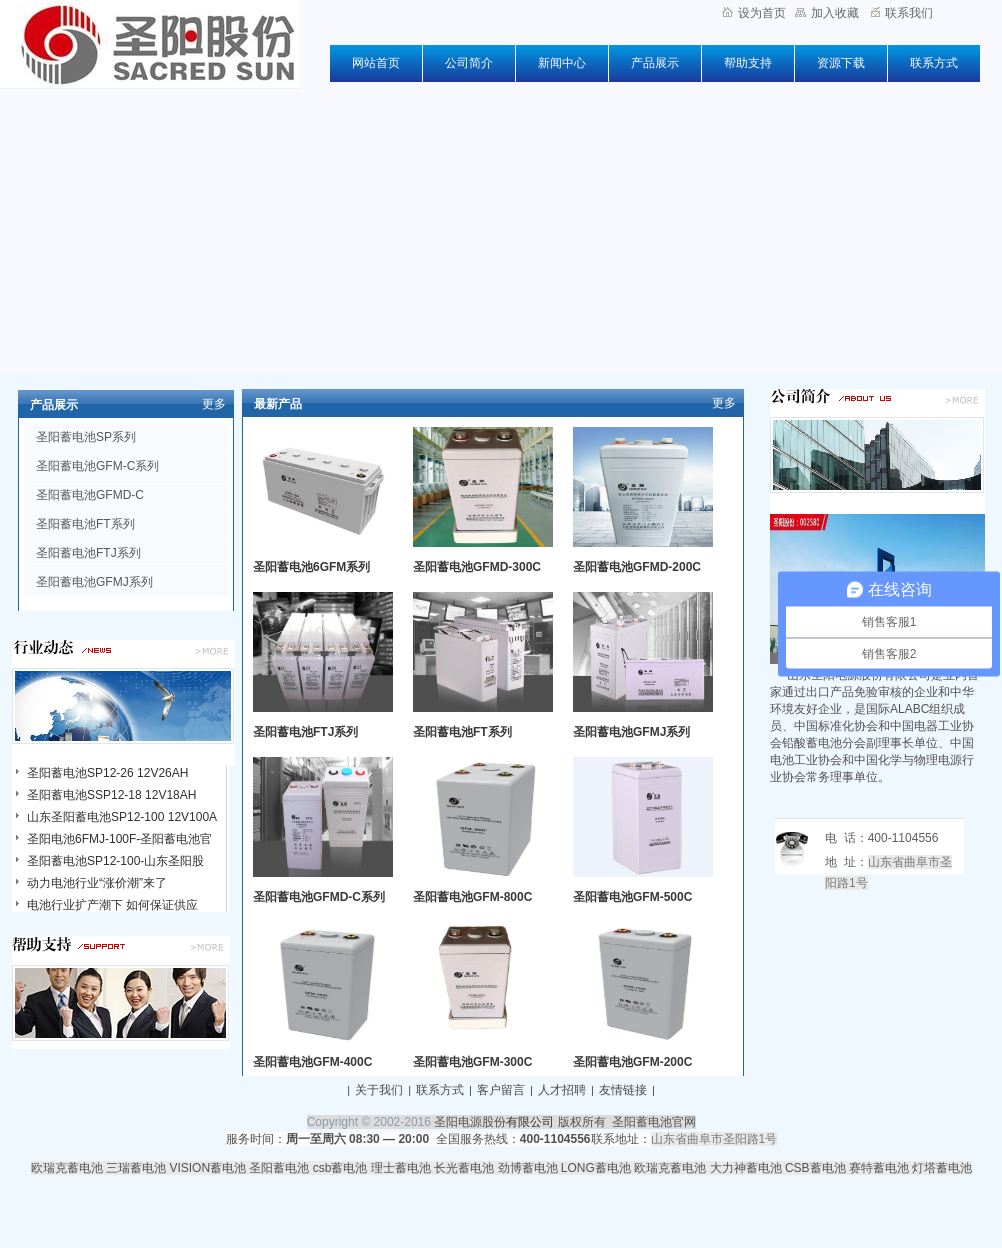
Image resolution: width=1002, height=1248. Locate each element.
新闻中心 (562, 63)
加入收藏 (827, 13)
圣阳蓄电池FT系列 (85, 524)
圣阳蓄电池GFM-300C (472, 1062)
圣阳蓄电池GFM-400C (312, 1062)
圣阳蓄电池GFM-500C (632, 897)
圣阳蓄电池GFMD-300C (477, 567)
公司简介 (469, 63)
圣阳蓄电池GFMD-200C (637, 567)
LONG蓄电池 (596, 1168)
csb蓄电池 (340, 1168)
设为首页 (754, 13)
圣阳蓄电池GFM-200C (632, 1062)
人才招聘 (562, 1090)
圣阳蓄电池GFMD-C (90, 495)
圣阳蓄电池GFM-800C (472, 897)
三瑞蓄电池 (136, 1168)
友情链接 (623, 1090)
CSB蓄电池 (815, 1168)
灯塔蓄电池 (942, 1168)
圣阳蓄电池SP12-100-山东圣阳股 (115, 861)
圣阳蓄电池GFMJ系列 (94, 582)
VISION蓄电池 (207, 1168)
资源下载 (841, 63)
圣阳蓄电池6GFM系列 (311, 567)
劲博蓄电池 (528, 1168)
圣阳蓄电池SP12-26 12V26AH (107, 773)
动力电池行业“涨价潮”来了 (97, 883)
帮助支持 (748, 63)
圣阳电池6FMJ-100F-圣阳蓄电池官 (119, 839)
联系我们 (902, 13)
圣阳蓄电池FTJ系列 (88, 553)
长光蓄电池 (464, 1168)
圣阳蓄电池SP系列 (86, 437)
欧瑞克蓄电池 (67, 1168)
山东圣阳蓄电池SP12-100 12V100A (122, 817)
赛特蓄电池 (879, 1168)
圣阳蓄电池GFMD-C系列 (319, 897)
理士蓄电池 (401, 1168)
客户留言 (501, 1090)
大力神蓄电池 (746, 1168)
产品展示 (655, 63)
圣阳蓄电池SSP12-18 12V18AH (111, 795)
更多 (214, 404)
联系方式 (934, 63)
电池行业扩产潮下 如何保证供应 (112, 905)
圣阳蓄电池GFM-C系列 (97, 466)
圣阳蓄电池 (279, 1168)
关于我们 (379, 1090)
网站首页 (376, 63)
